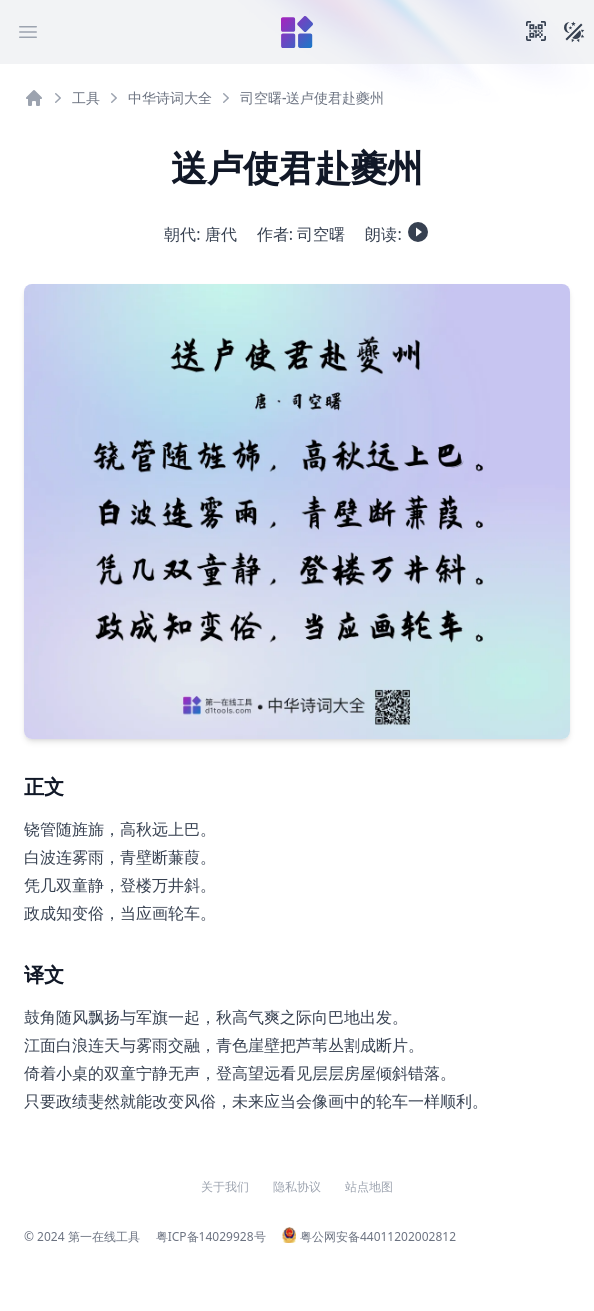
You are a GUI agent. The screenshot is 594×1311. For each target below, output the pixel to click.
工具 (86, 97)
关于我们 (225, 1187)
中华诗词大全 (170, 97)
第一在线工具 (104, 1236)
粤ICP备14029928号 (211, 1236)
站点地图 (369, 1187)
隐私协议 (297, 1187)
